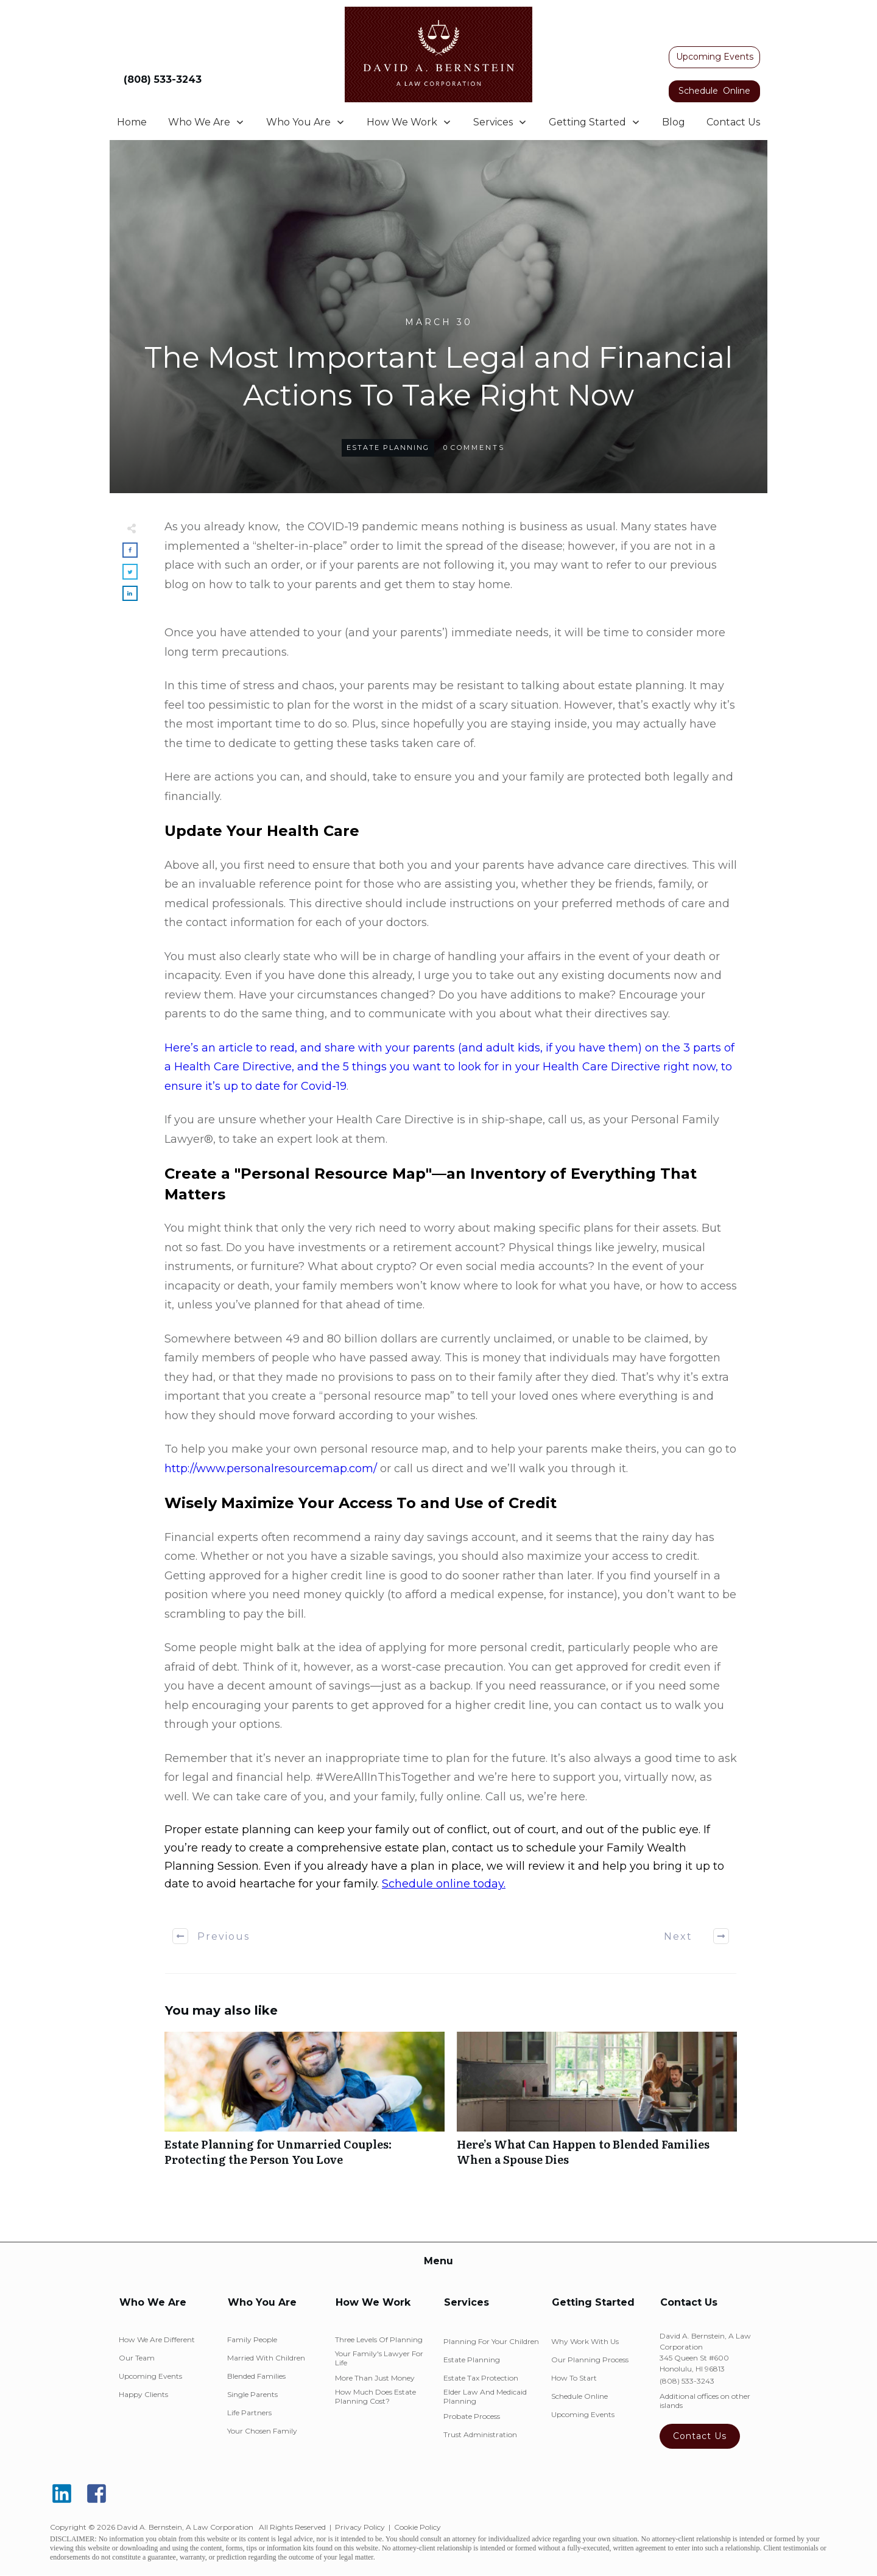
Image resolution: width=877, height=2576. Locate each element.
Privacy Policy (360, 2527)
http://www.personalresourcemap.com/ (270, 1468)
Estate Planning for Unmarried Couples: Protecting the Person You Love (304, 2105)
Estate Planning (388, 447)
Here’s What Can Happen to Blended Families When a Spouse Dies (597, 2105)
